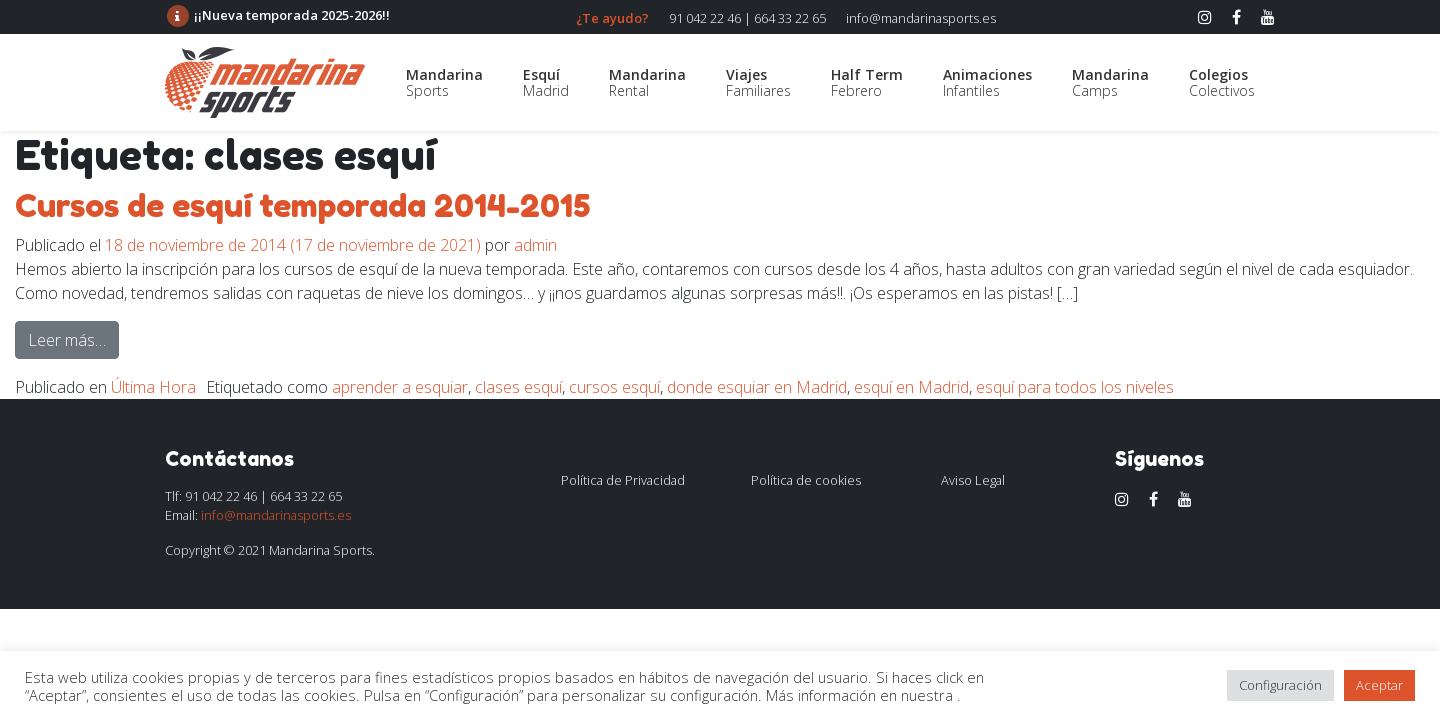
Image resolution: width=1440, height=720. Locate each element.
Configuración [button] (1280, 685)
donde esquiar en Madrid (757, 387)
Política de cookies (806, 480)
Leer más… (73, 339)
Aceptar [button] (1379, 685)
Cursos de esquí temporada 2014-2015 (302, 205)
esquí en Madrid (911, 387)
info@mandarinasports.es (921, 18)
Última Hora (153, 387)
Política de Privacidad (623, 480)
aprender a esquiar (400, 387)
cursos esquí (614, 387)
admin (535, 245)
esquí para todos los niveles (1075, 387)
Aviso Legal (973, 480)
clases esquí (518, 387)
